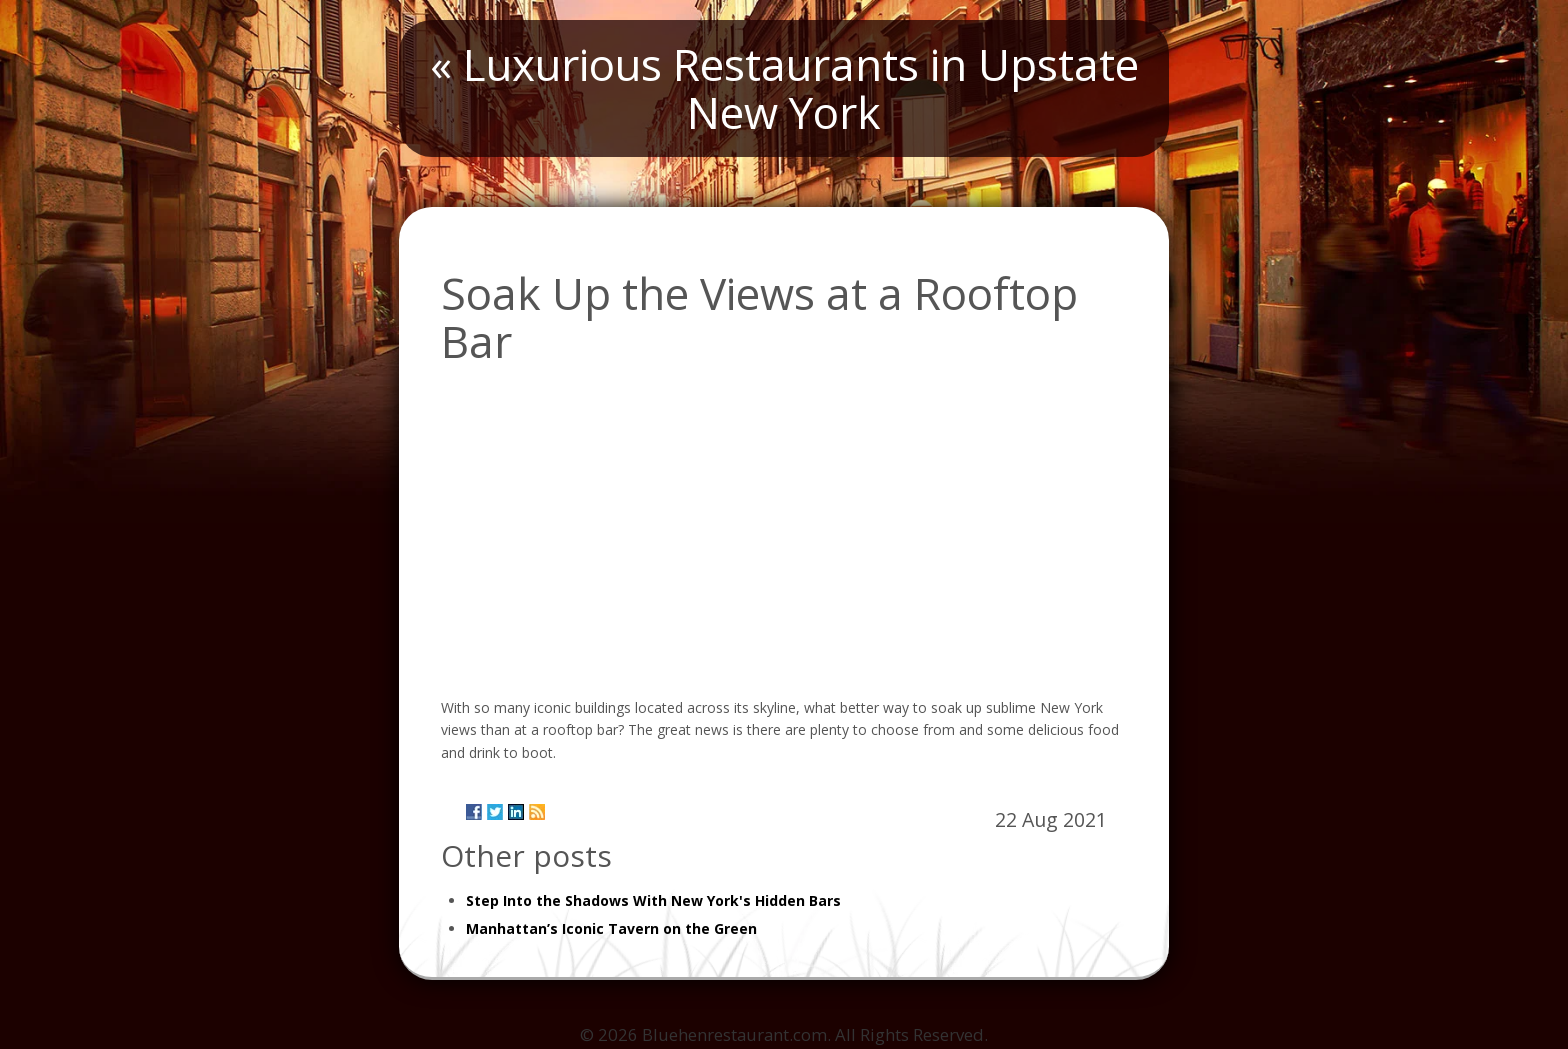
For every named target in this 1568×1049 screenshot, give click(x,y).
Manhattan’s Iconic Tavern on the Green (611, 928)
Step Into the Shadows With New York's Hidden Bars (653, 900)
